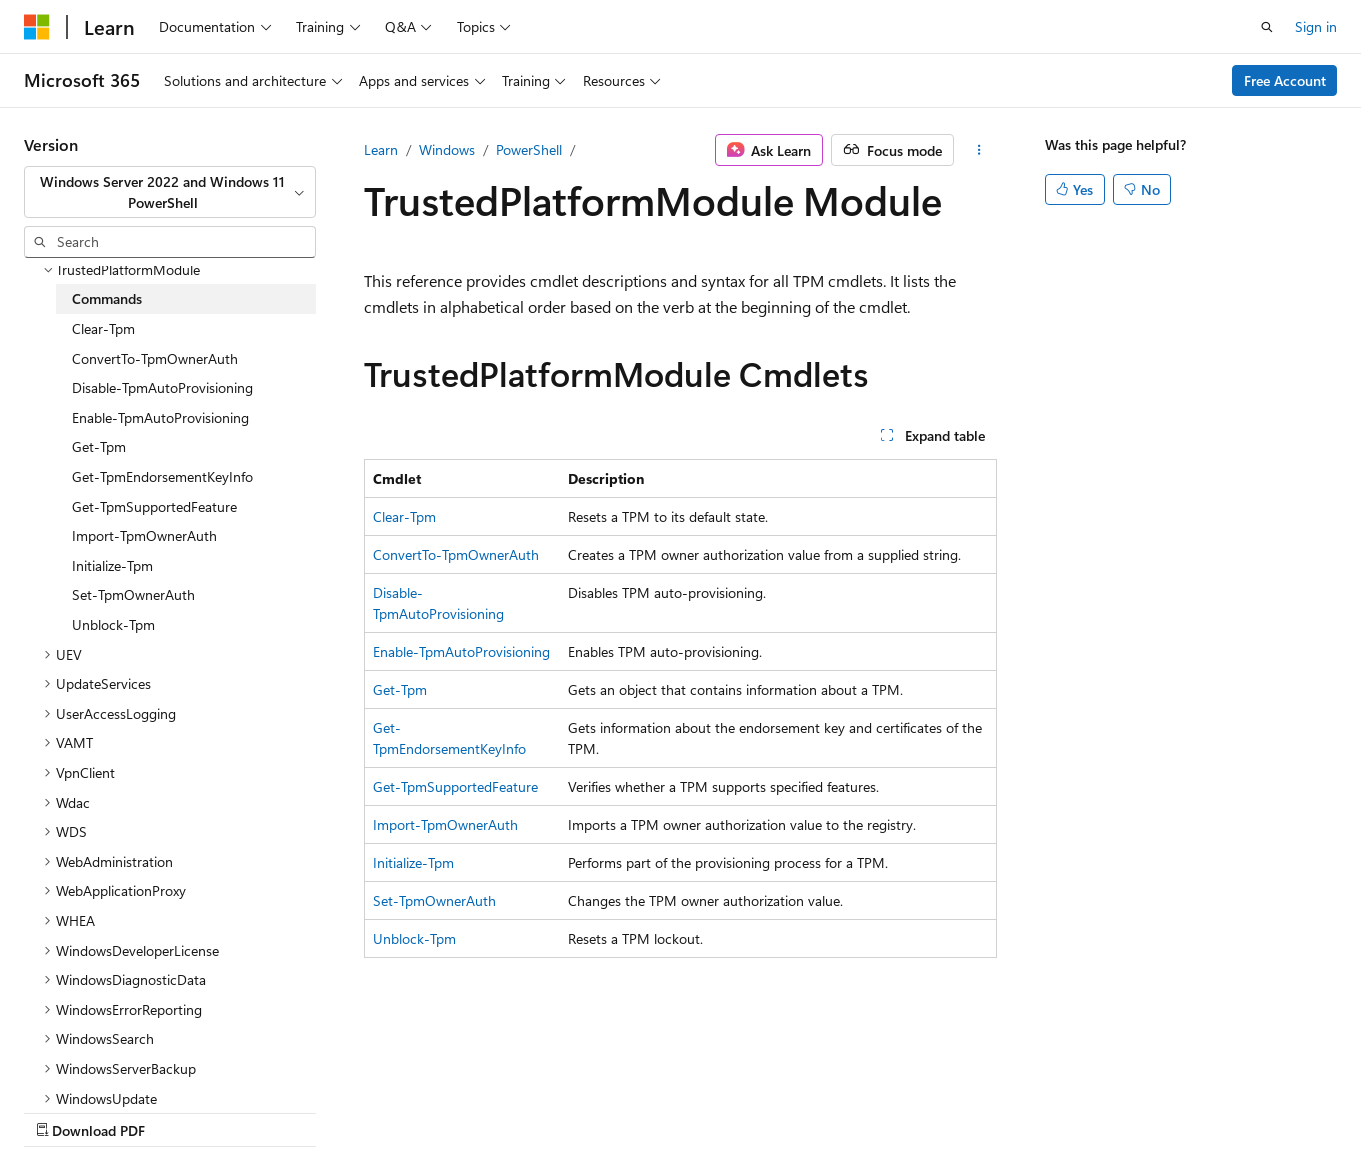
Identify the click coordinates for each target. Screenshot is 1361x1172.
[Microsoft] (37, 27)
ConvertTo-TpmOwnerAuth (456, 554)
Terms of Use (536, 1110)
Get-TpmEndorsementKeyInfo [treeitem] (162, 471)
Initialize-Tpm (413, 862)
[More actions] (979, 150)
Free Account (1285, 80)
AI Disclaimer (64, 1110)
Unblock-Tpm (414, 938)
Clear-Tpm (404, 516)
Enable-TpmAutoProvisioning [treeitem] (160, 412)
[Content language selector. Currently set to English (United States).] (115, 1063)
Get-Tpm (400, 689)
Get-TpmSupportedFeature (455, 786)
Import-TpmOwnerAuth (445, 824)
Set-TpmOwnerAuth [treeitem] (133, 589)
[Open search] (1267, 27)
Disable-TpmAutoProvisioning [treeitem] (162, 382)
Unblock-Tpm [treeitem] (113, 619)
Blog (272, 1110)
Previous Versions (181, 1110)
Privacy (437, 1110)
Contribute (358, 1110)
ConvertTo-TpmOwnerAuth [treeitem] (155, 353)
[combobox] (170, 192)
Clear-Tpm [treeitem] (103, 323)
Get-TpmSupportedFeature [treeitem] (154, 501)
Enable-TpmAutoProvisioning (461, 651)
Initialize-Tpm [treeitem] (112, 560)
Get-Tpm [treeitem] (99, 441)
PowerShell (529, 149)
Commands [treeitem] (107, 293)
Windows (447, 149)
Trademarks (635, 1110)
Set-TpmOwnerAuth (434, 900)
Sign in (1316, 26)
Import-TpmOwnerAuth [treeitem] (144, 530)
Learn (381, 149)
